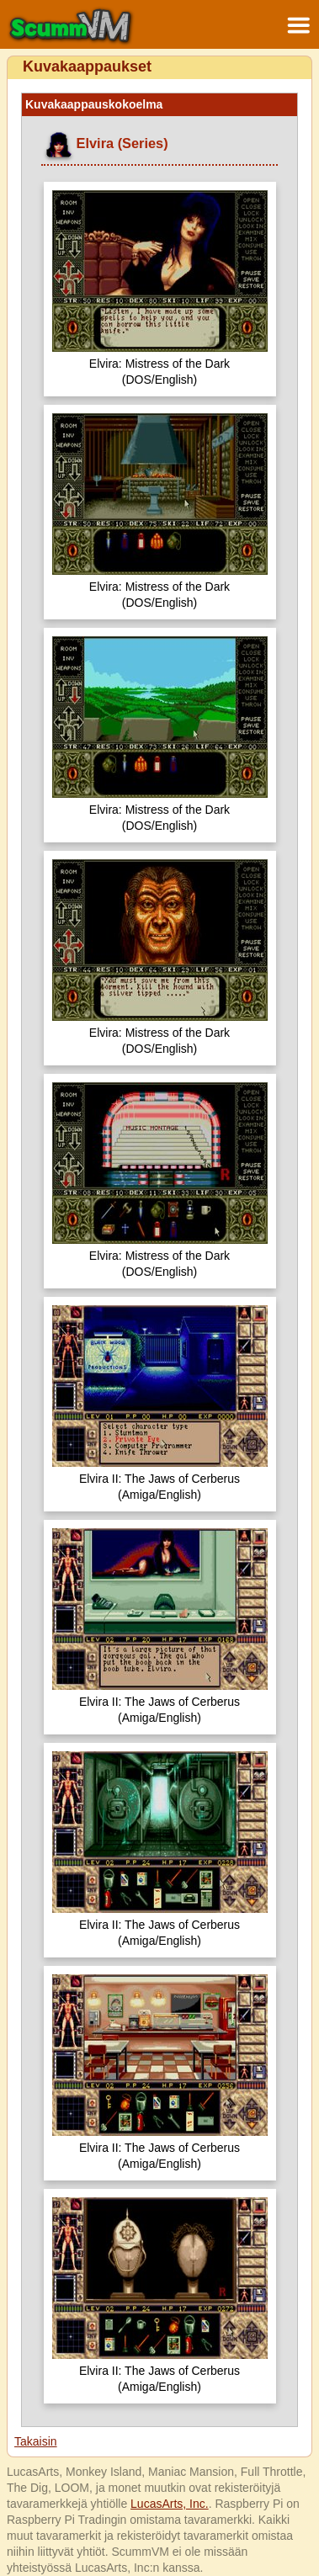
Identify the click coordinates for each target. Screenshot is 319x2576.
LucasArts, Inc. (169, 2503)
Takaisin (35, 2441)
